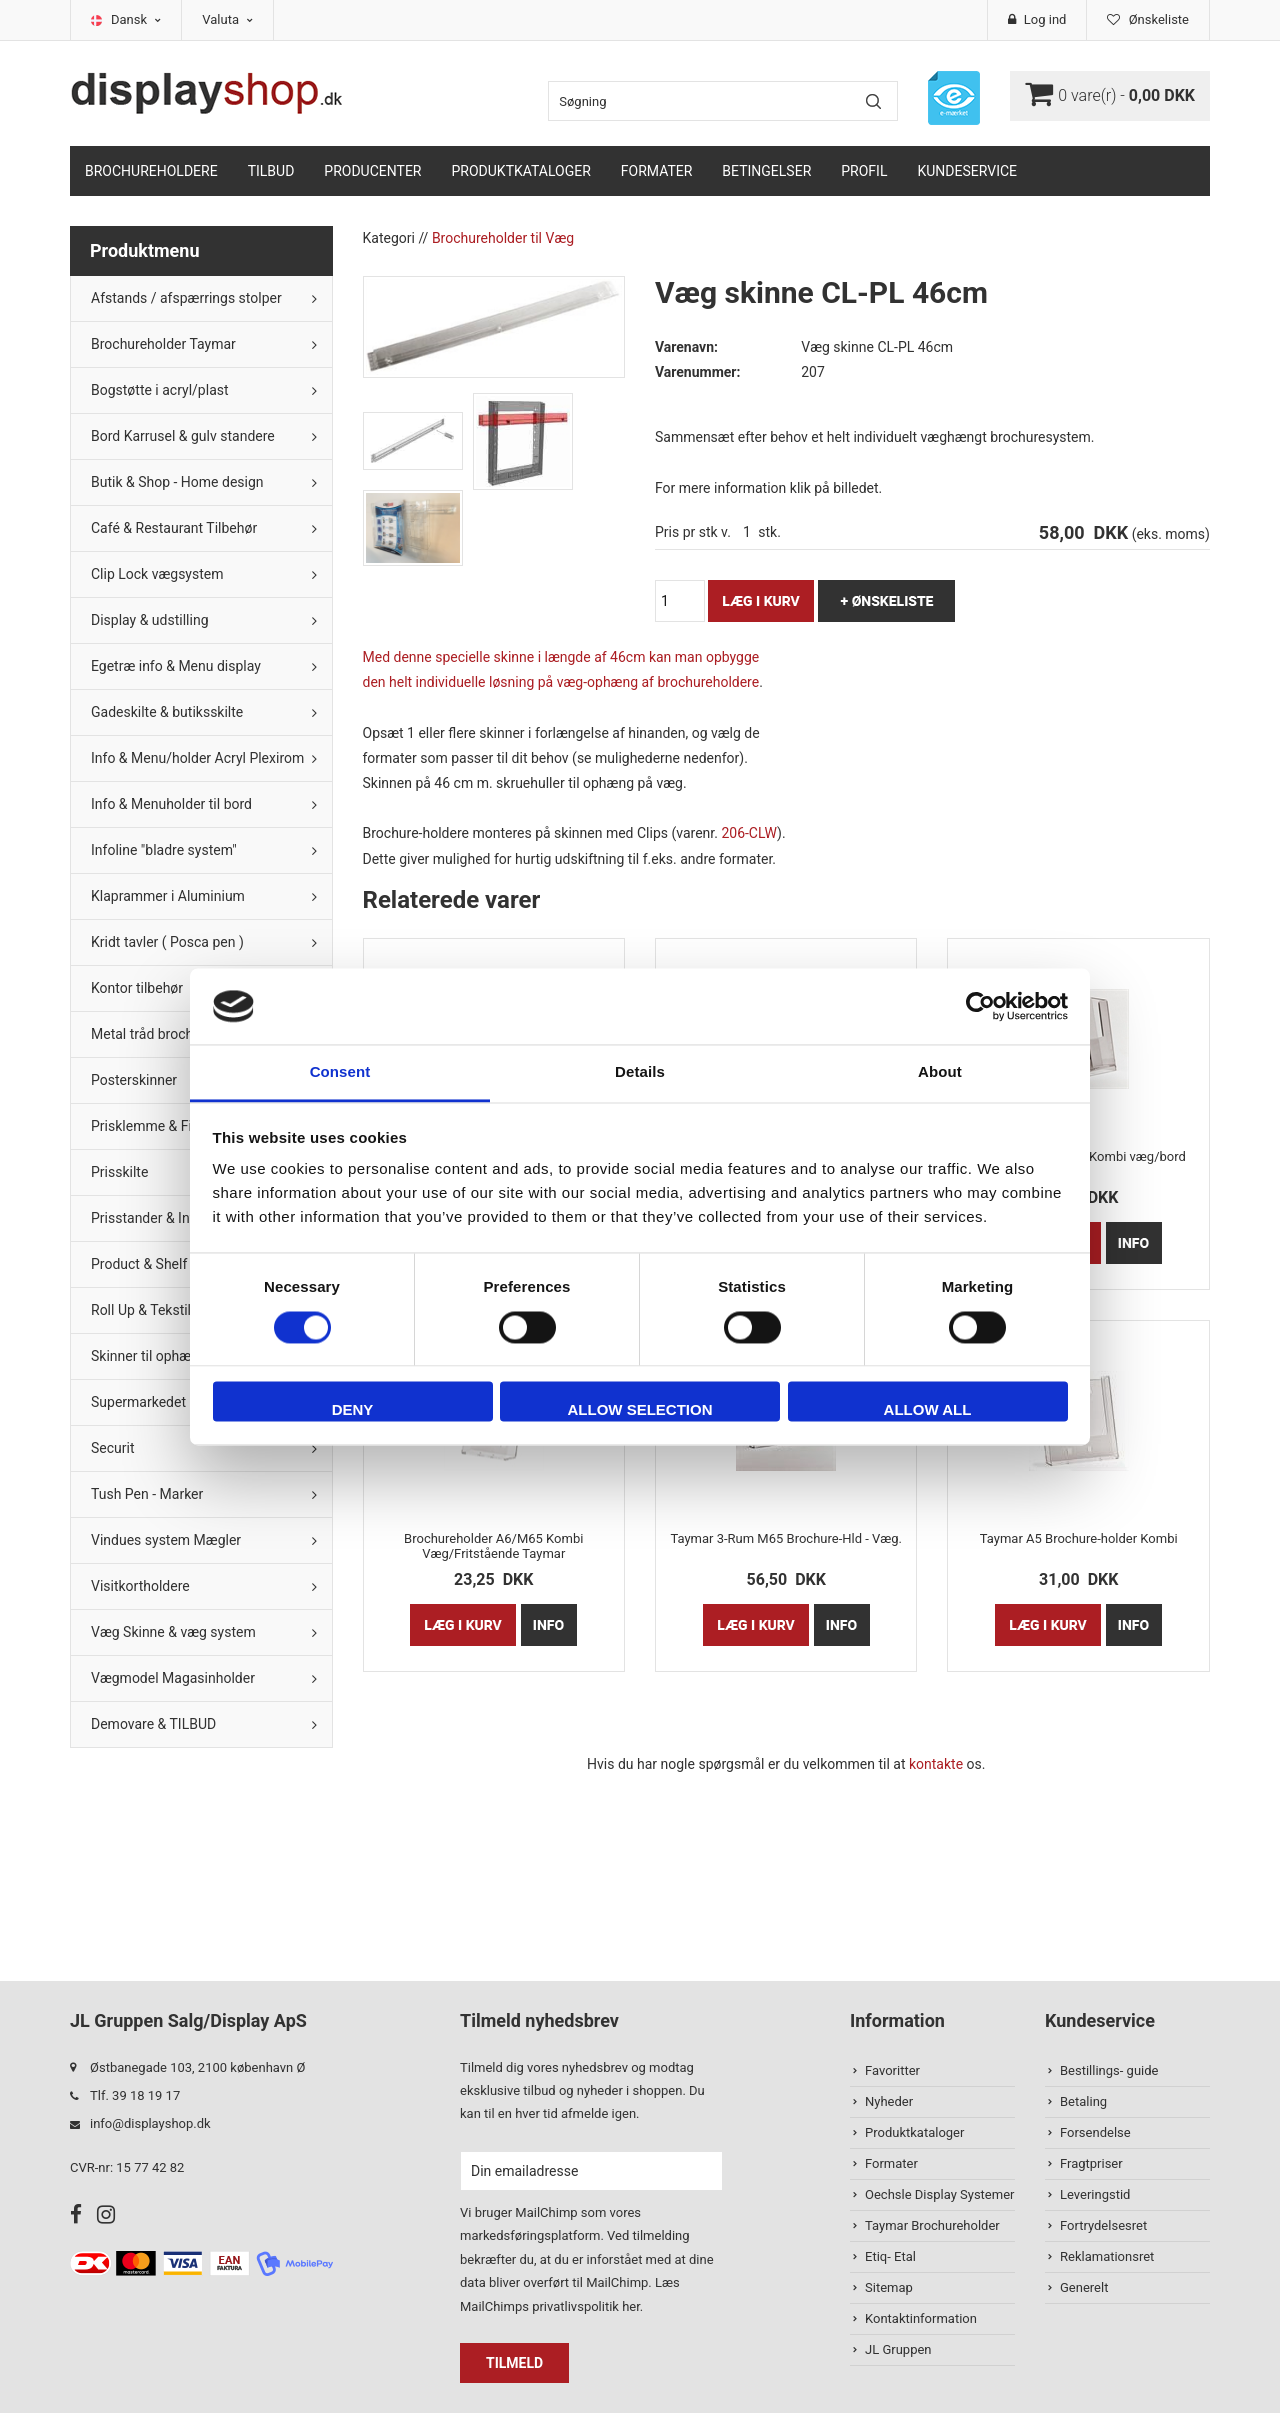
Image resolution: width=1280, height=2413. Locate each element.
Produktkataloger (521, 171)
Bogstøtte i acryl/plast (160, 390)
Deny (353, 1410)
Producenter (372, 171)
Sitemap (889, 2287)
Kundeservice (967, 171)
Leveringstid (1095, 2194)
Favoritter (892, 2070)
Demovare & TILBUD (153, 1724)
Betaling (1083, 2101)
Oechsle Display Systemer (939, 2194)
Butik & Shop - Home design (177, 482)
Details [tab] (640, 1072)
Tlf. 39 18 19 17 (135, 2095)
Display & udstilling (150, 620)
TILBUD (271, 171)
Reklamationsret (1107, 2256)
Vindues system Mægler (166, 1540)
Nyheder (889, 2101)
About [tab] (940, 1072)
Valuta (227, 19)
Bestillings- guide (1109, 2070)
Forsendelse (1095, 2132)
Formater (657, 171)
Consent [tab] (340, 1072)
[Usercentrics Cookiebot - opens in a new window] (980, 1006)
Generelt (1084, 2287)
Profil (864, 171)
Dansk (136, 19)
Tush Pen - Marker (147, 1494)
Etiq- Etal (890, 2256)
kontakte (936, 1764)
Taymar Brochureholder (932, 2225)
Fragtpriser (1091, 2163)
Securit (113, 1448)
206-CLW (749, 833)
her (631, 2306)
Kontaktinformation (921, 2318)
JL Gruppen (898, 2349)
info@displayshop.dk (150, 2123)
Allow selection (640, 1410)
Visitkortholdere (140, 1586)
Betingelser (766, 171)
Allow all (928, 1410)
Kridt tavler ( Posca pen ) (167, 942)
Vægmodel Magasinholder (173, 1678)
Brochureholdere (151, 171)
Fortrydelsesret (1103, 2225)
